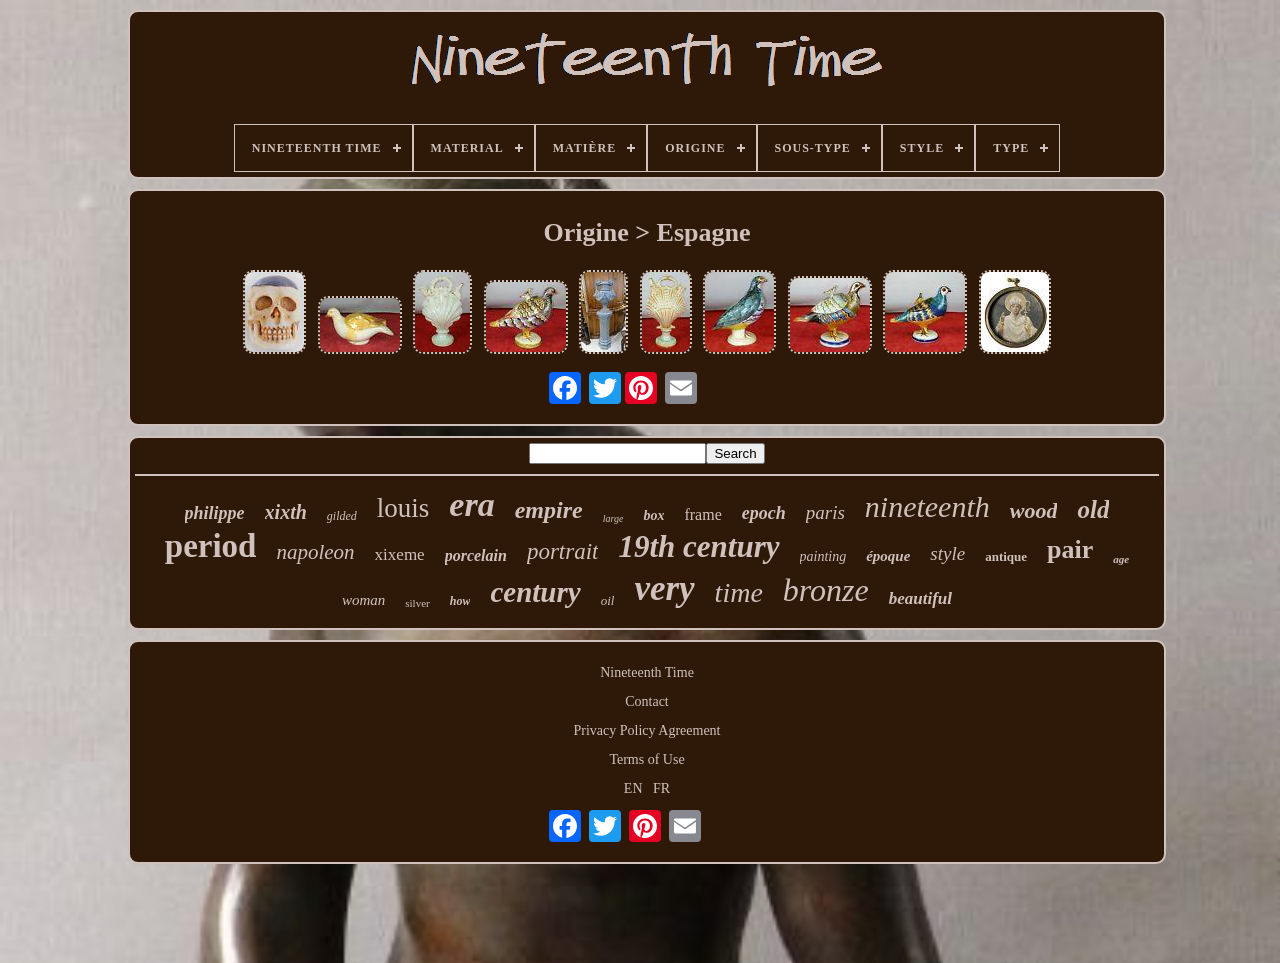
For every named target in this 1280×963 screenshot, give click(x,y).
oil (608, 600)
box (653, 515)
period (211, 546)
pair (1070, 549)
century (535, 592)
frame (702, 514)
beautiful (920, 598)
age (1121, 559)
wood (1034, 510)
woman (363, 600)
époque (888, 556)
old (1093, 509)
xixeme (400, 554)
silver (417, 603)
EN (633, 788)
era (471, 504)
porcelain (476, 555)
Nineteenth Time (647, 672)
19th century (698, 546)
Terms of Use (646, 759)
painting (823, 556)
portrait (563, 551)
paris (825, 512)
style (947, 553)
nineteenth (927, 506)
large (613, 518)
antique (1006, 556)
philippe (215, 513)
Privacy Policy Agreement (647, 730)
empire (549, 510)
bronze (826, 590)
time (739, 592)
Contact (647, 701)
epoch (764, 513)
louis (403, 508)
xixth (286, 512)
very (664, 588)
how (460, 601)
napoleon (315, 552)
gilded (342, 516)
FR (661, 788)
